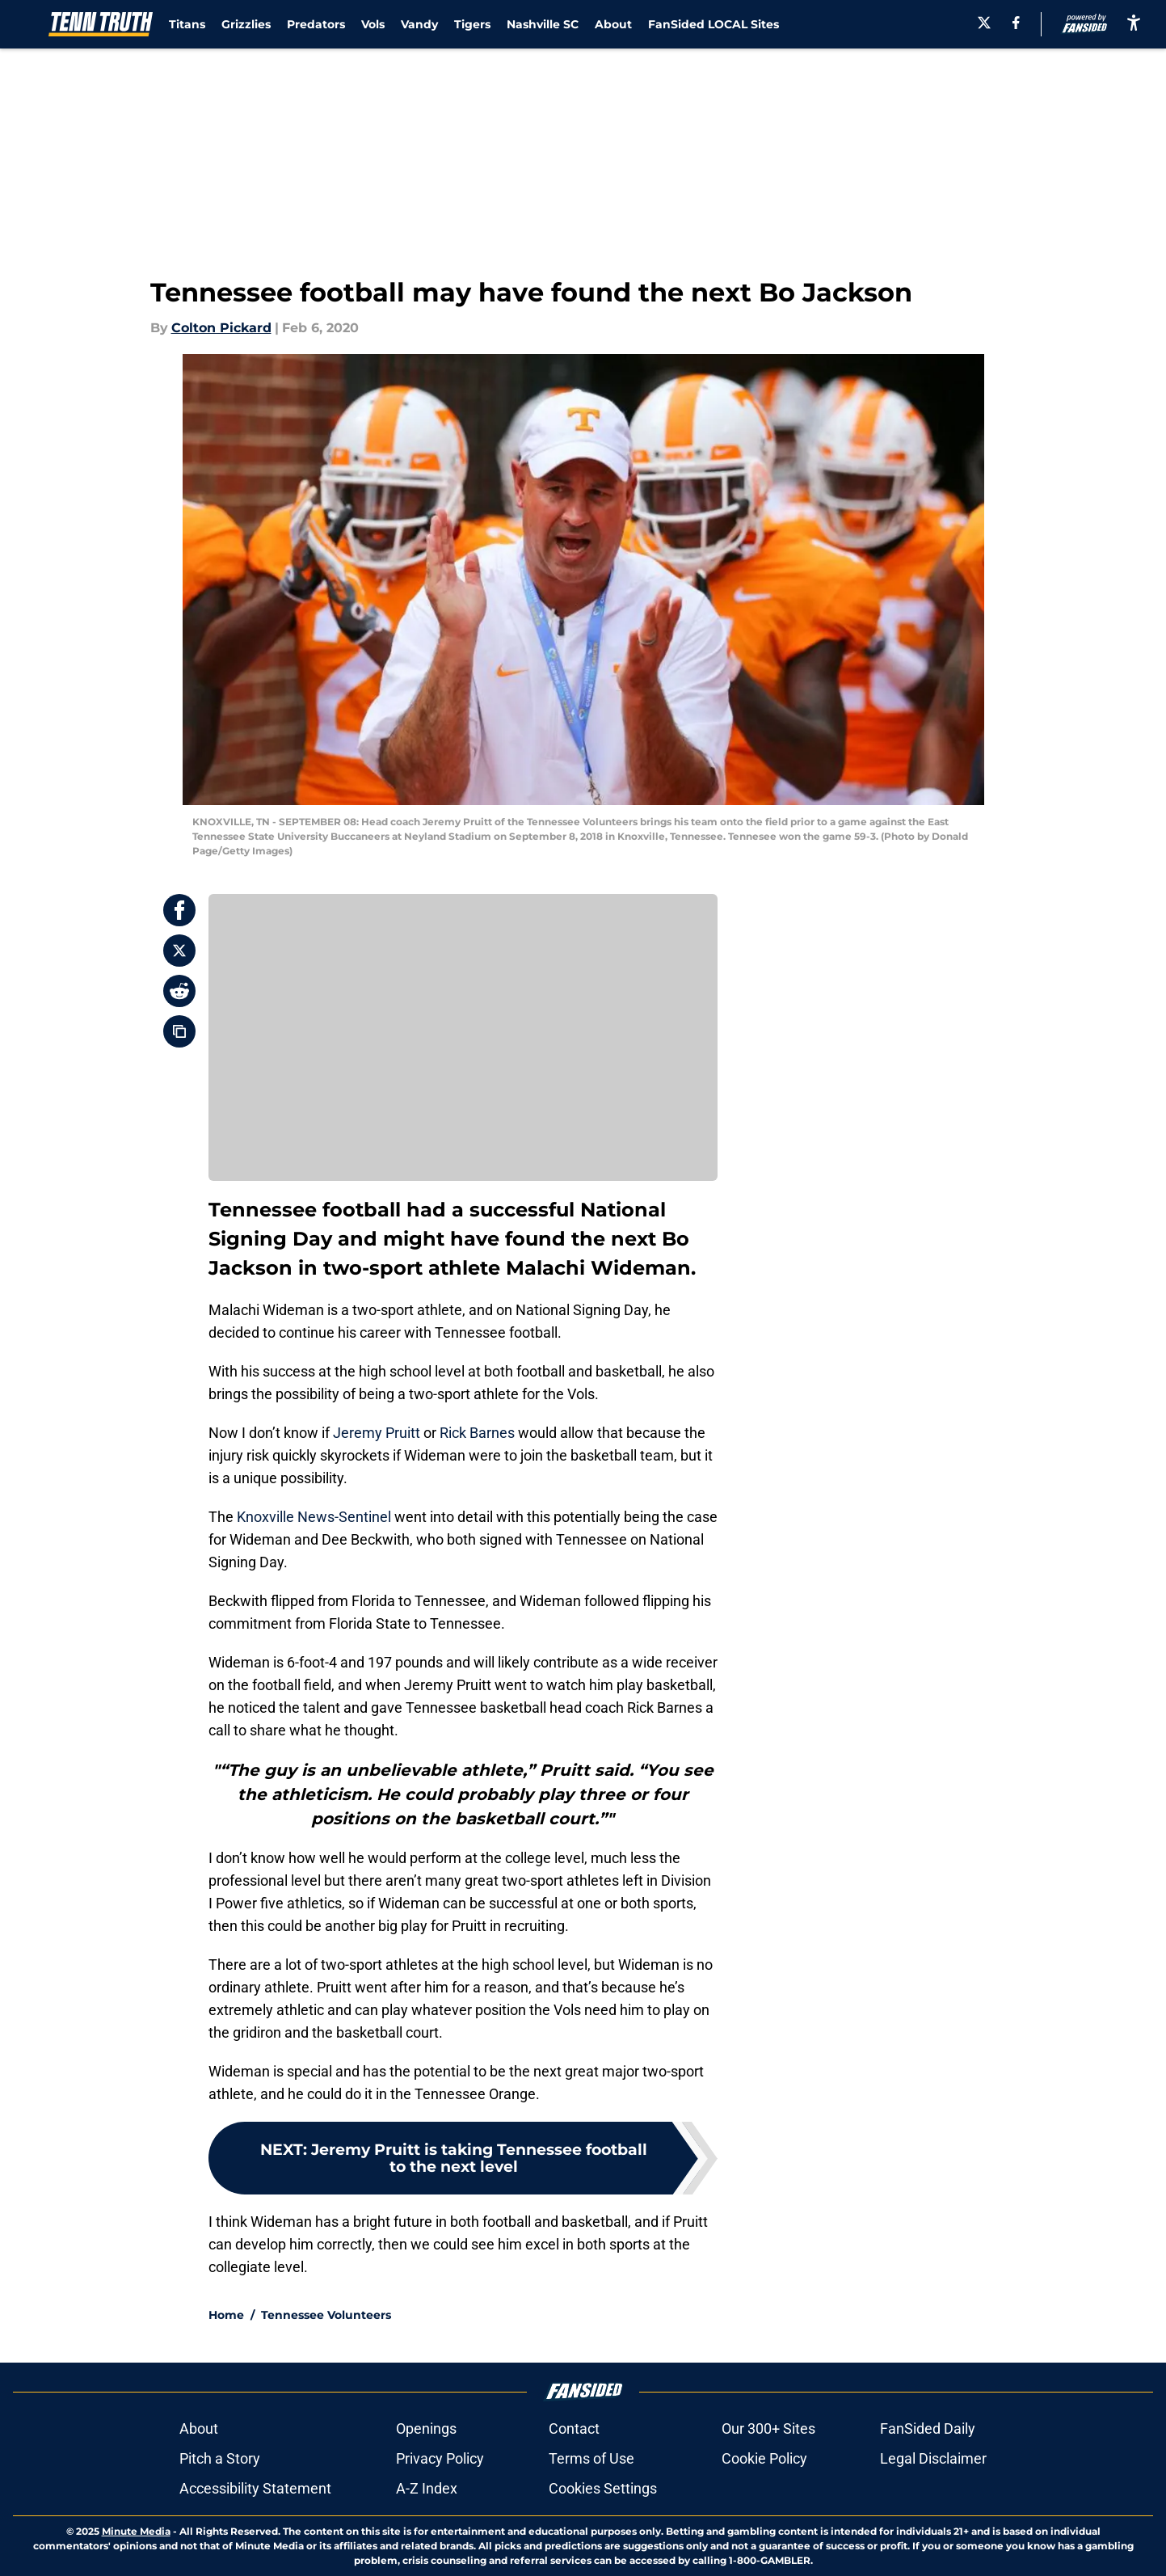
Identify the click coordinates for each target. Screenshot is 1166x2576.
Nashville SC (543, 24)
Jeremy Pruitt (376, 1432)
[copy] (179, 1031)
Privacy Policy (440, 2458)
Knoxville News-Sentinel (314, 1516)
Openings (426, 2428)
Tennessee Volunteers (326, 2315)
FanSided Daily (927, 2428)
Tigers (472, 24)
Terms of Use (591, 2458)
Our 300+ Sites (768, 2428)
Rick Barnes (477, 1432)
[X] (984, 22)
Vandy (419, 24)
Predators (316, 24)
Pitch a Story (219, 2458)
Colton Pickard (221, 327)
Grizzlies (246, 24)
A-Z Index (426, 2488)
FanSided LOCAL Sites (713, 24)
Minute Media (136, 2531)
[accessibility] (1134, 22)
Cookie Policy (764, 2458)
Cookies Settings (603, 2488)
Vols (373, 24)
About (613, 24)
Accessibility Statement (255, 2488)
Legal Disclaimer (933, 2458)
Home (226, 2315)
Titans (187, 24)
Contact (574, 2428)
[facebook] (1016, 22)
